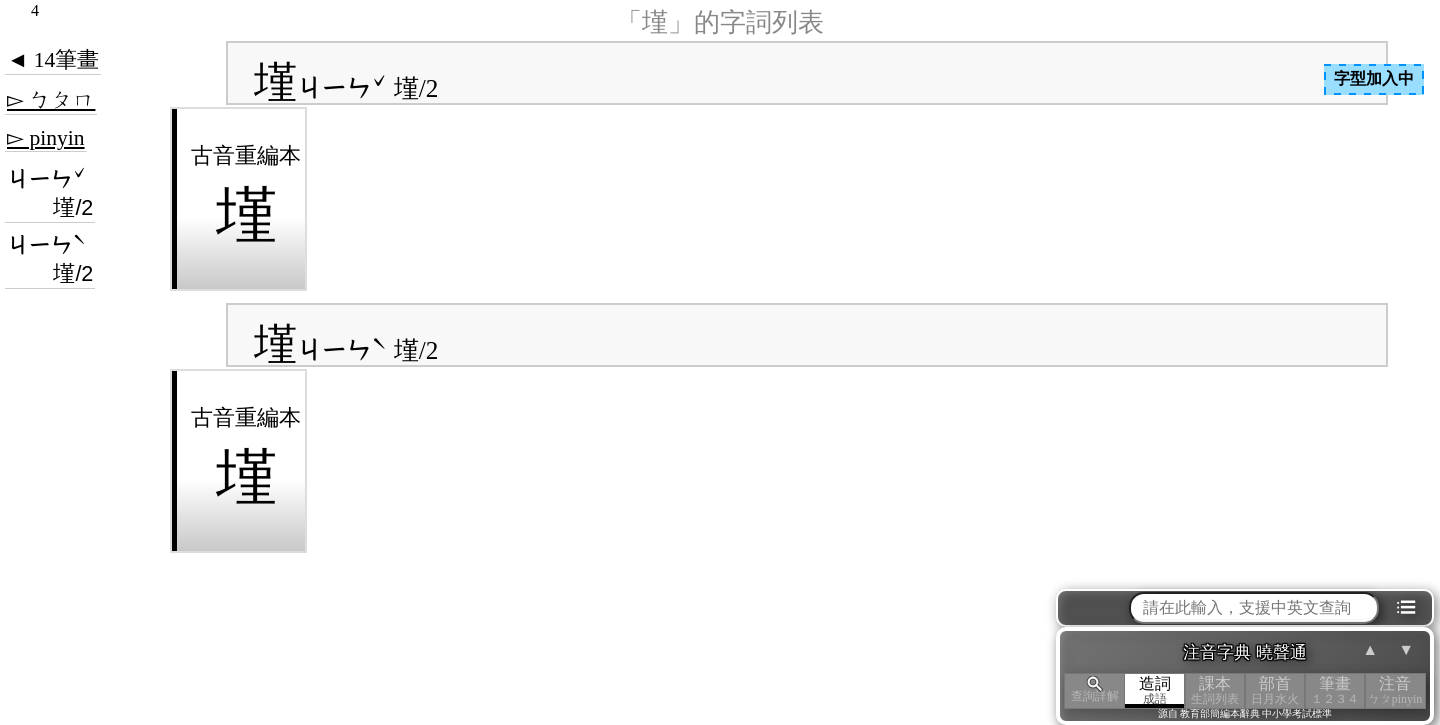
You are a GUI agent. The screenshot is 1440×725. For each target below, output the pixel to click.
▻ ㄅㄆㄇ (51, 100)
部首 (1275, 690)
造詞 (1155, 690)
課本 (1215, 690)
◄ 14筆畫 (53, 60)
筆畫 (1335, 690)
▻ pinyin (46, 138)
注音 (1395, 690)
